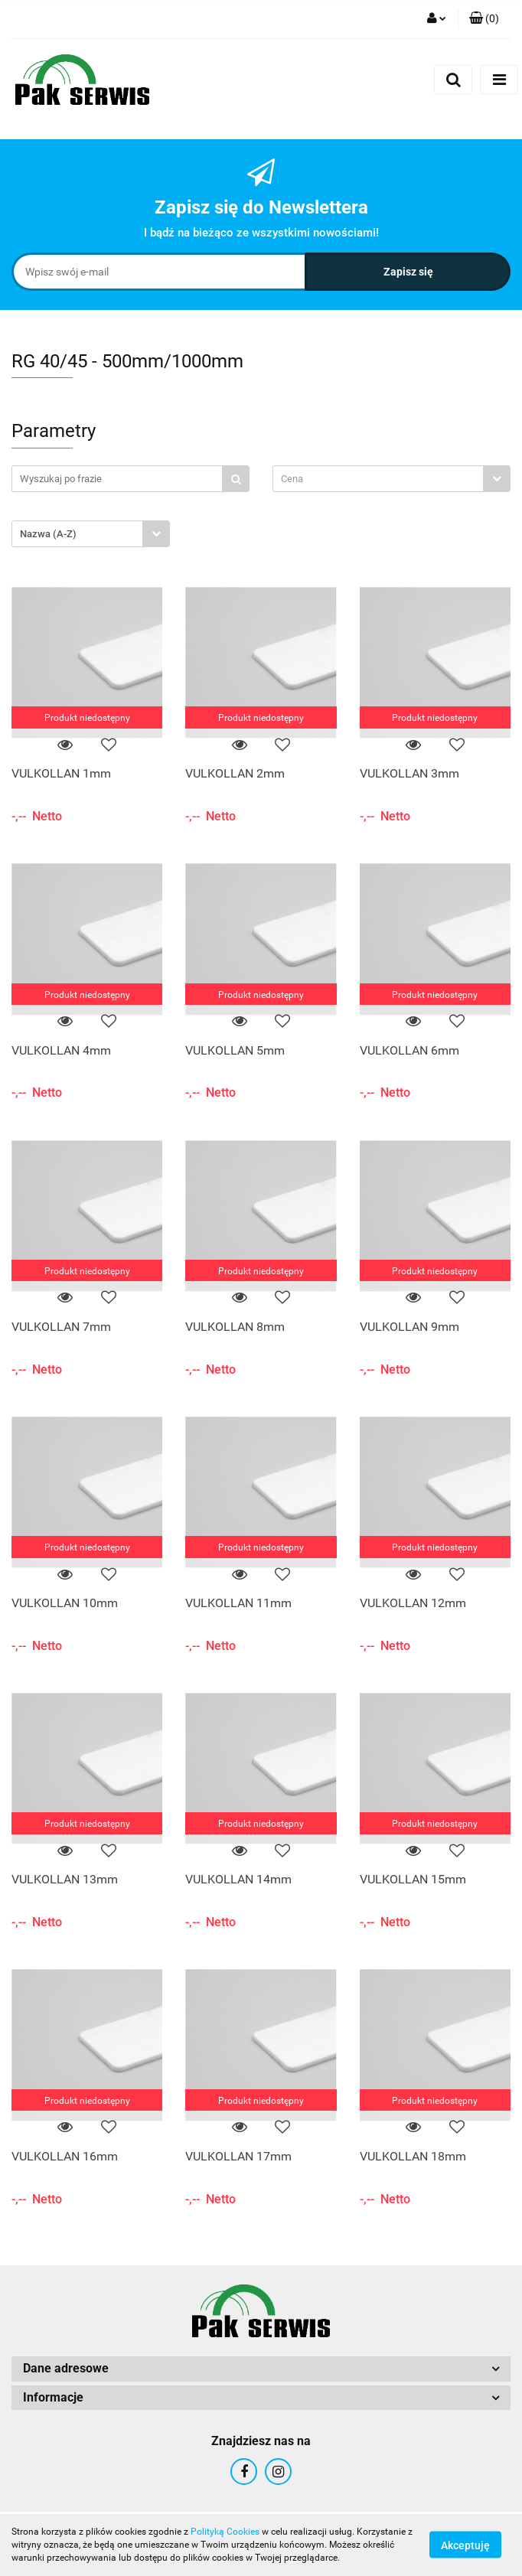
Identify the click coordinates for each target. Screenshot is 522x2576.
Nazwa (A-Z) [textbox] (48, 534)
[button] (484, 19)
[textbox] (378, 479)
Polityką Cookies (225, 2531)
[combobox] (391, 478)
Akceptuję (465, 2545)
